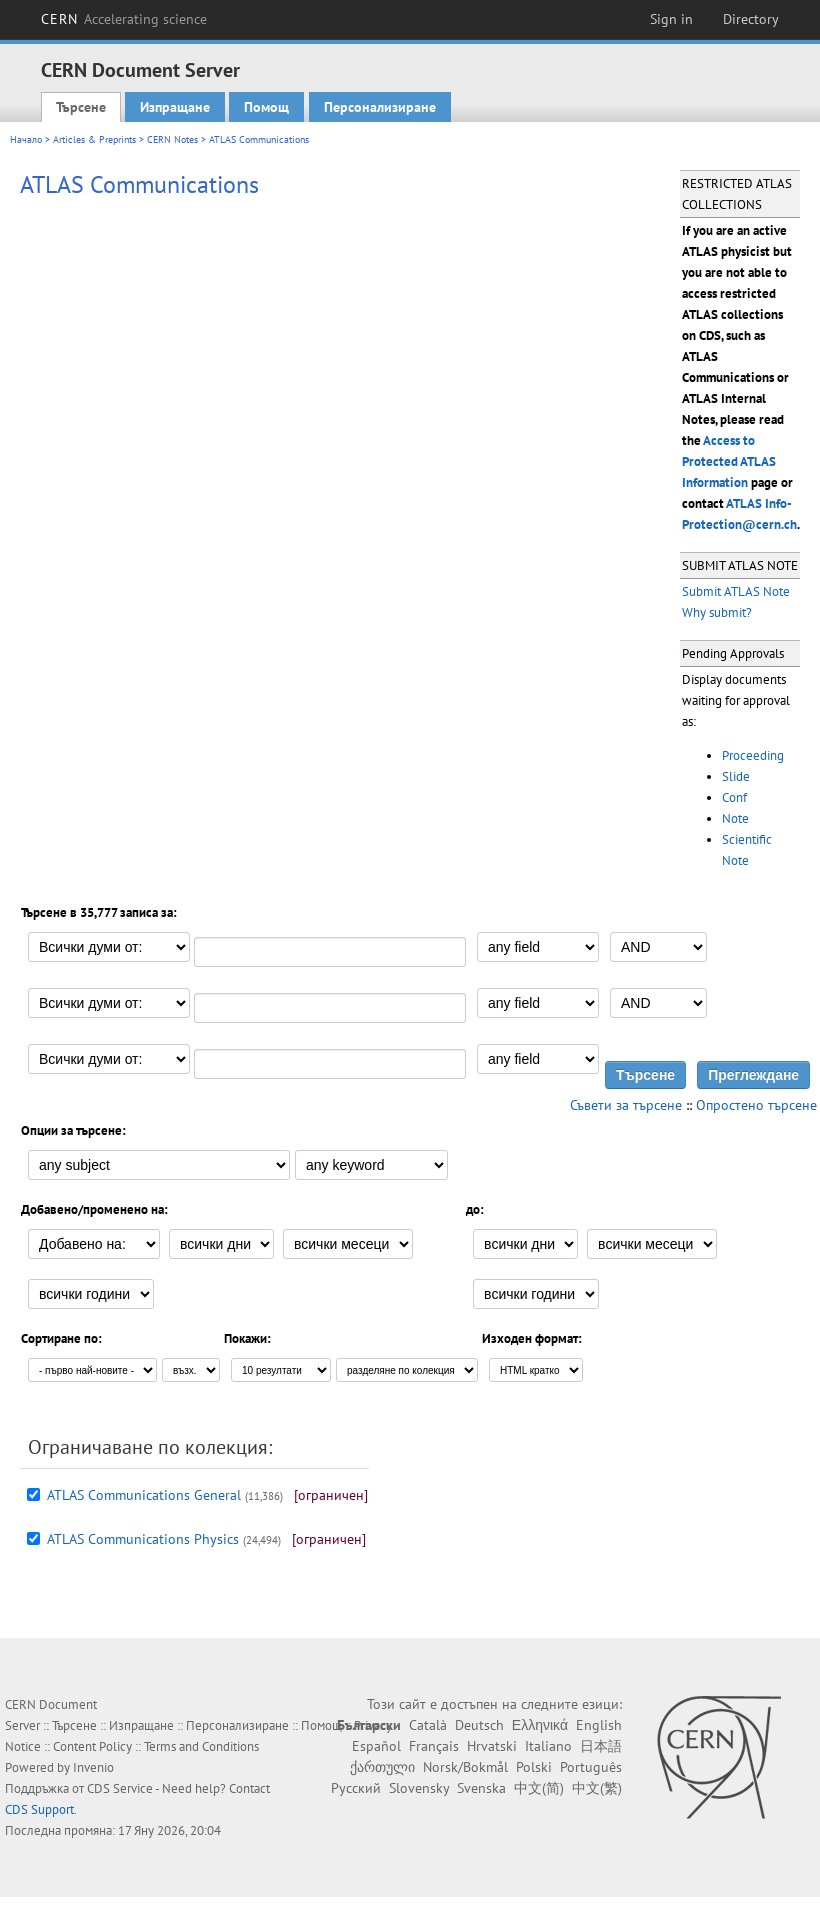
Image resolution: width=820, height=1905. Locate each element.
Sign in (671, 19)
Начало (26, 139)
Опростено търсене (756, 1105)
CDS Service (120, 1788)
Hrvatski (492, 1746)
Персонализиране (380, 107)
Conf (734, 797)
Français (434, 1746)
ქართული (382, 1767)
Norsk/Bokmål (465, 1767)
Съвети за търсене (626, 1105)
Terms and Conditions (201, 1746)
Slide (736, 776)
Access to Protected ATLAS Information (729, 461)
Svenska (481, 1788)
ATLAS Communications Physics (143, 1539)
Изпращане (175, 107)
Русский (356, 1788)
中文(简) (539, 1788)
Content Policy (92, 1746)
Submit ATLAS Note (736, 591)
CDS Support (39, 1809)
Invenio (93, 1767)
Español (376, 1746)
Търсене (81, 107)
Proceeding (753, 755)
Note (735, 818)
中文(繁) (597, 1788)
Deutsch (479, 1725)
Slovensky (419, 1788)
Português (591, 1767)
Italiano (548, 1746)
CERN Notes (172, 139)
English (599, 1725)
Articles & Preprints (94, 139)
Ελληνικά (540, 1725)
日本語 (601, 1746)
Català (428, 1725)
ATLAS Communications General (144, 1495)
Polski (534, 1767)
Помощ (266, 107)
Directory (751, 19)
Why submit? (717, 612)
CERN (124, 19)
